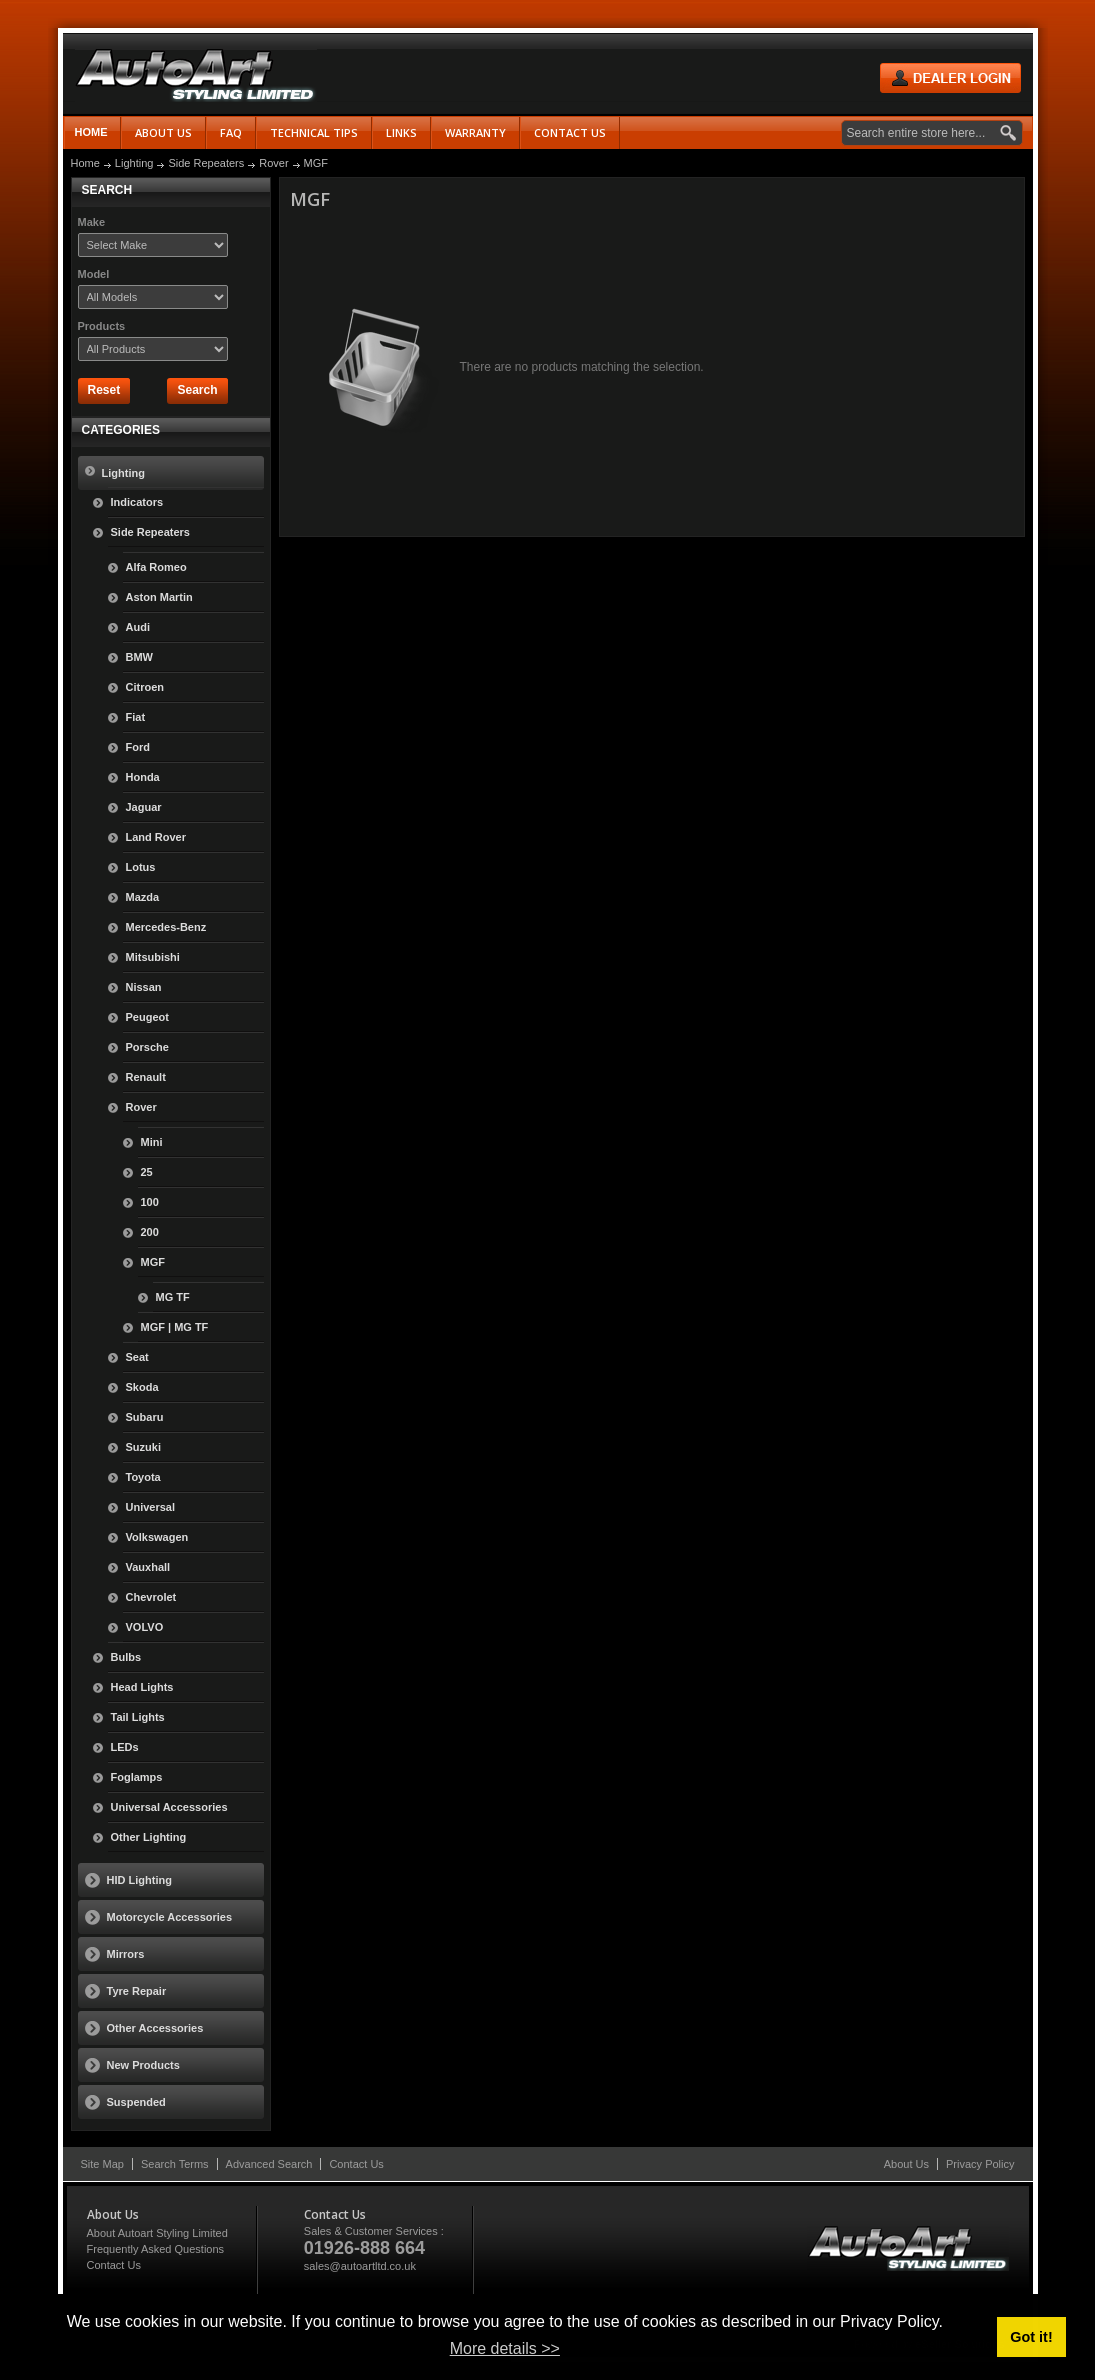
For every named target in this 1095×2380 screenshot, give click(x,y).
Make (92, 222)
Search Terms (175, 2164)
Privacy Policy (980, 2164)
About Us (906, 2164)
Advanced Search (269, 2164)
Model (94, 274)
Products (102, 326)
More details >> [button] (505, 2348)
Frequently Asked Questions (156, 2249)
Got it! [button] (1031, 2337)
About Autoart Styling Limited (157, 2233)
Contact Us (356, 2164)
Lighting (134, 163)
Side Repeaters (206, 163)
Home (91, 132)
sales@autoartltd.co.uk (360, 2266)
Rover (273, 163)
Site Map (102, 2164)
